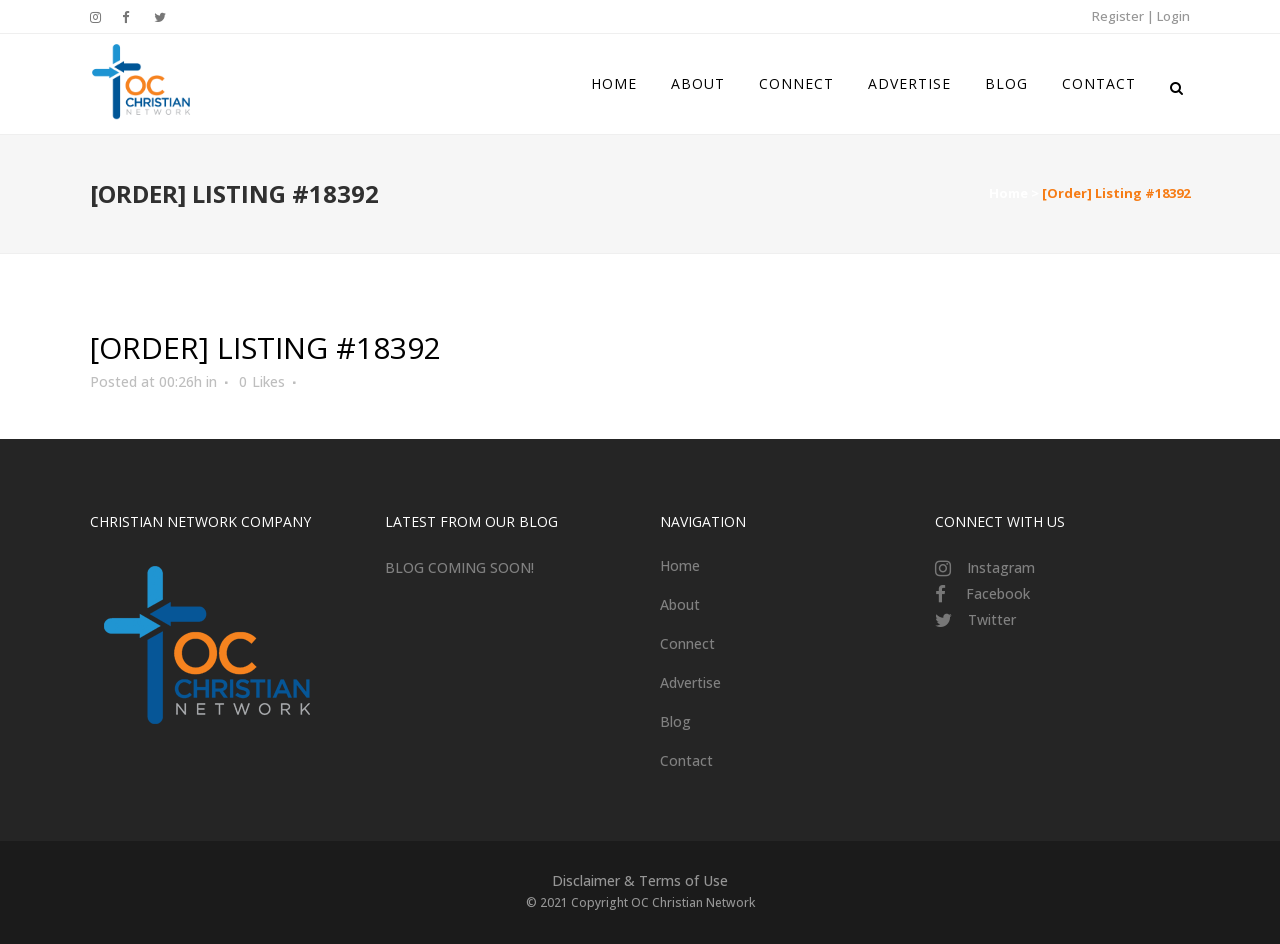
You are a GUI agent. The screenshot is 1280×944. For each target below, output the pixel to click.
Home (1008, 193)
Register (1118, 16)
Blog (675, 721)
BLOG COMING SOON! (459, 567)
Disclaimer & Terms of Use (640, 880)
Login (1173, 16)
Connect (687, 643)
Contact (686, 760)
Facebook (998, 593)
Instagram (1001, 567)
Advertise (690, 682)
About (680, 604)
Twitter (992, 619)
